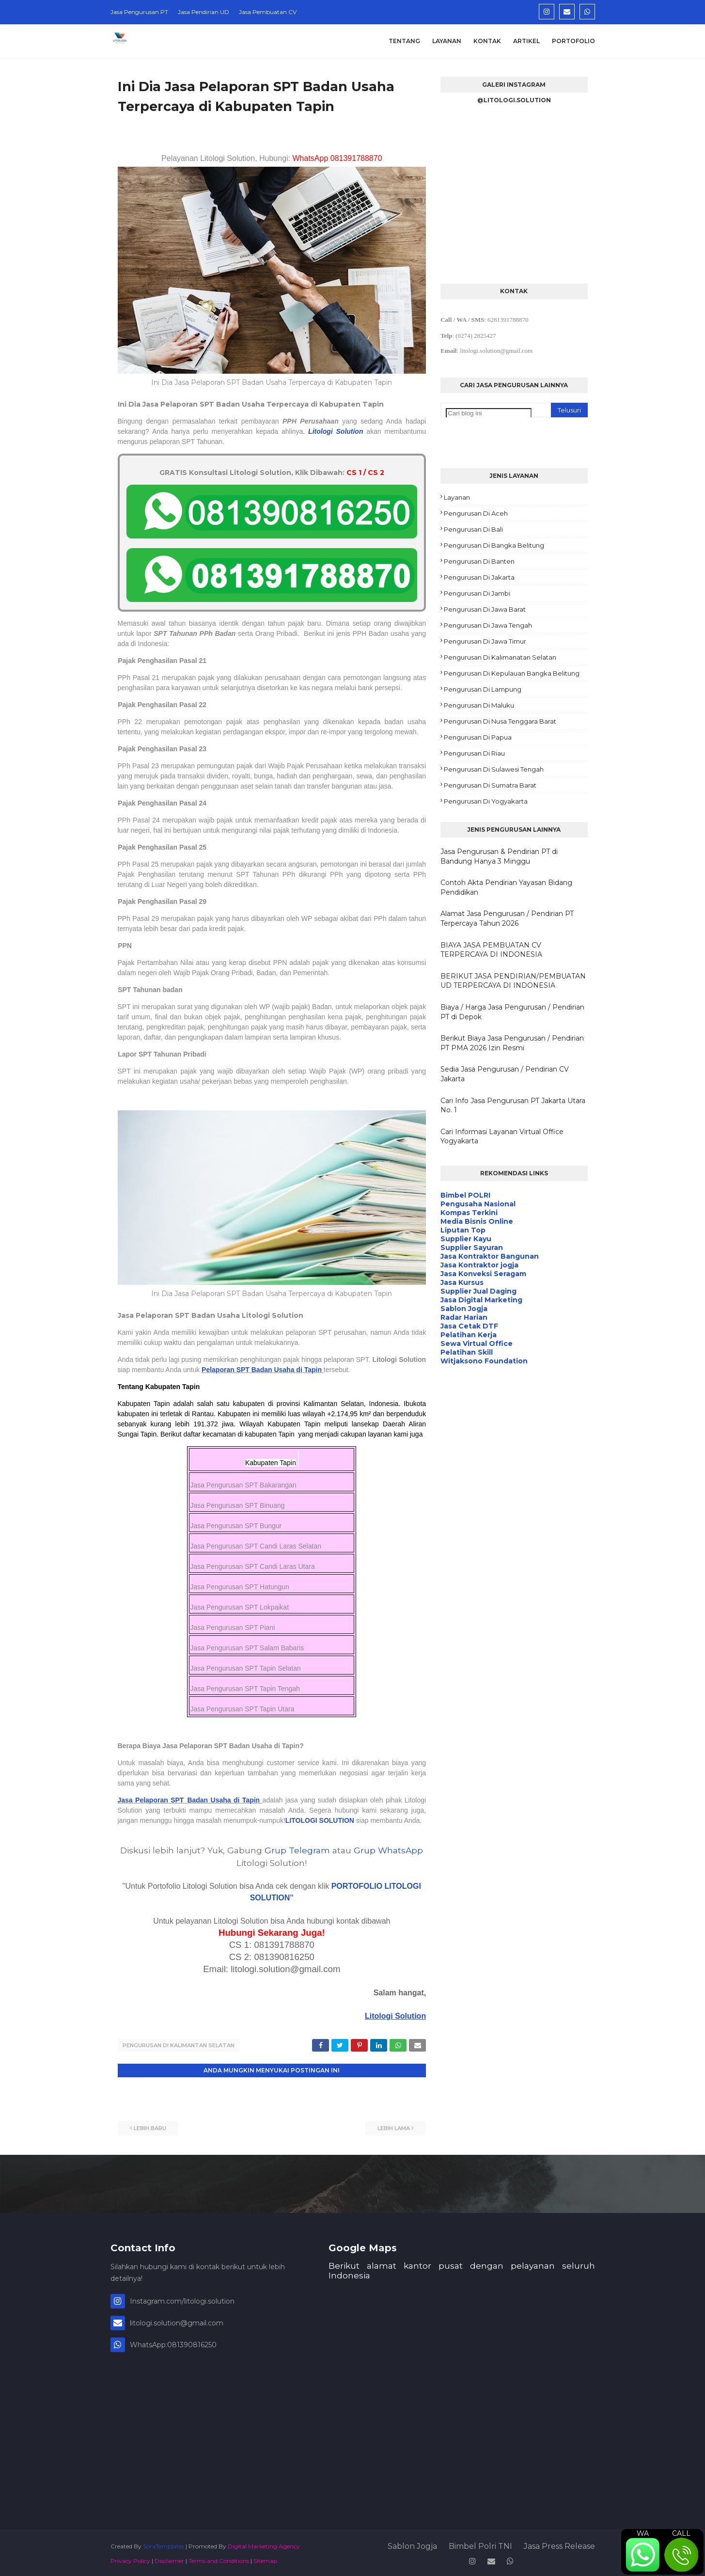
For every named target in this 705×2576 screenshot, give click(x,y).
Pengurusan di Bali (473, 529)
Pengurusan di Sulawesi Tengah (494, 769)
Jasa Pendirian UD (203, 12)
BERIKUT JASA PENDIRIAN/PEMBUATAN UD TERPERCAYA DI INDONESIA (513, 981)
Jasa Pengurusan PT (139, 12)
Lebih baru (150, 2125)
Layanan (457, 497)
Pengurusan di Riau (474, 753)
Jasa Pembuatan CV (268, 12)
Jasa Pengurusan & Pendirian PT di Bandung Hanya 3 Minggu (499, 856)
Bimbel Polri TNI (480, 2543)
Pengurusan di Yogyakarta (486, 801)
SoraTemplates (163, 2543)
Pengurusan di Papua (478, 737)
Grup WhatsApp (388, 1850)
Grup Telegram (297, 1850)
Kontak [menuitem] (487, 41)
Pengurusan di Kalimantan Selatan (179, 2045)
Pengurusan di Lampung (482, 689)
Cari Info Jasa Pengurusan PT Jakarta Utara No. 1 (512, 1105)
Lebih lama (393, 2125)
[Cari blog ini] (489, 413)
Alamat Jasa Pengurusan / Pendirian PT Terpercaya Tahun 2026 (507, 918)
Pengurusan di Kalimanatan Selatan (500, 657)
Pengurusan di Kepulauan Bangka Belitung (512, 673)
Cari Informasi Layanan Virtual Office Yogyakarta (502, 1136)
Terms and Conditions (218, 2558)
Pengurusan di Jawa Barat (485, 609)
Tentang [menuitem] (404, 41)
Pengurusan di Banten (479, 561)
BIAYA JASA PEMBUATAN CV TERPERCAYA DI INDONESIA (491, 950)
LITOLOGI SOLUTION (319, 1820)
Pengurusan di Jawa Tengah (488, 625)
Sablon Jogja (412, 2543)
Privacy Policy (130, 2558)
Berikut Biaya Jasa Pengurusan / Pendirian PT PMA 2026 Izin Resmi (512, 1043)
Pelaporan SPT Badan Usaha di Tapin (262, 1370)
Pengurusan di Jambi (477, 593)
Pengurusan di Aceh (476, 513)
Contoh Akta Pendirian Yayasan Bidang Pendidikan (506, 887)
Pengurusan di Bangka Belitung (494, 545)
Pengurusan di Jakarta (479, 577)
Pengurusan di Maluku (479, 705)
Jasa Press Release (559, 2543)
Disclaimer (169, 2558)
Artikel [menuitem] (526, 41)
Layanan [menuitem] (446, 41)
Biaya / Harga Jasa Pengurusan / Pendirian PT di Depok (512, 1012)
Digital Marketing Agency (264, 2543)
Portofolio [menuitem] (573, 41)
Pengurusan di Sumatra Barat (490, 785)
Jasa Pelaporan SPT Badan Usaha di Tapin (189, 1800)
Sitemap (265, 2558)
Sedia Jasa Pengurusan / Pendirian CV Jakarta (504, 1074)
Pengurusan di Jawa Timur (485, 641)
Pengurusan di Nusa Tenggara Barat (500, 721)
